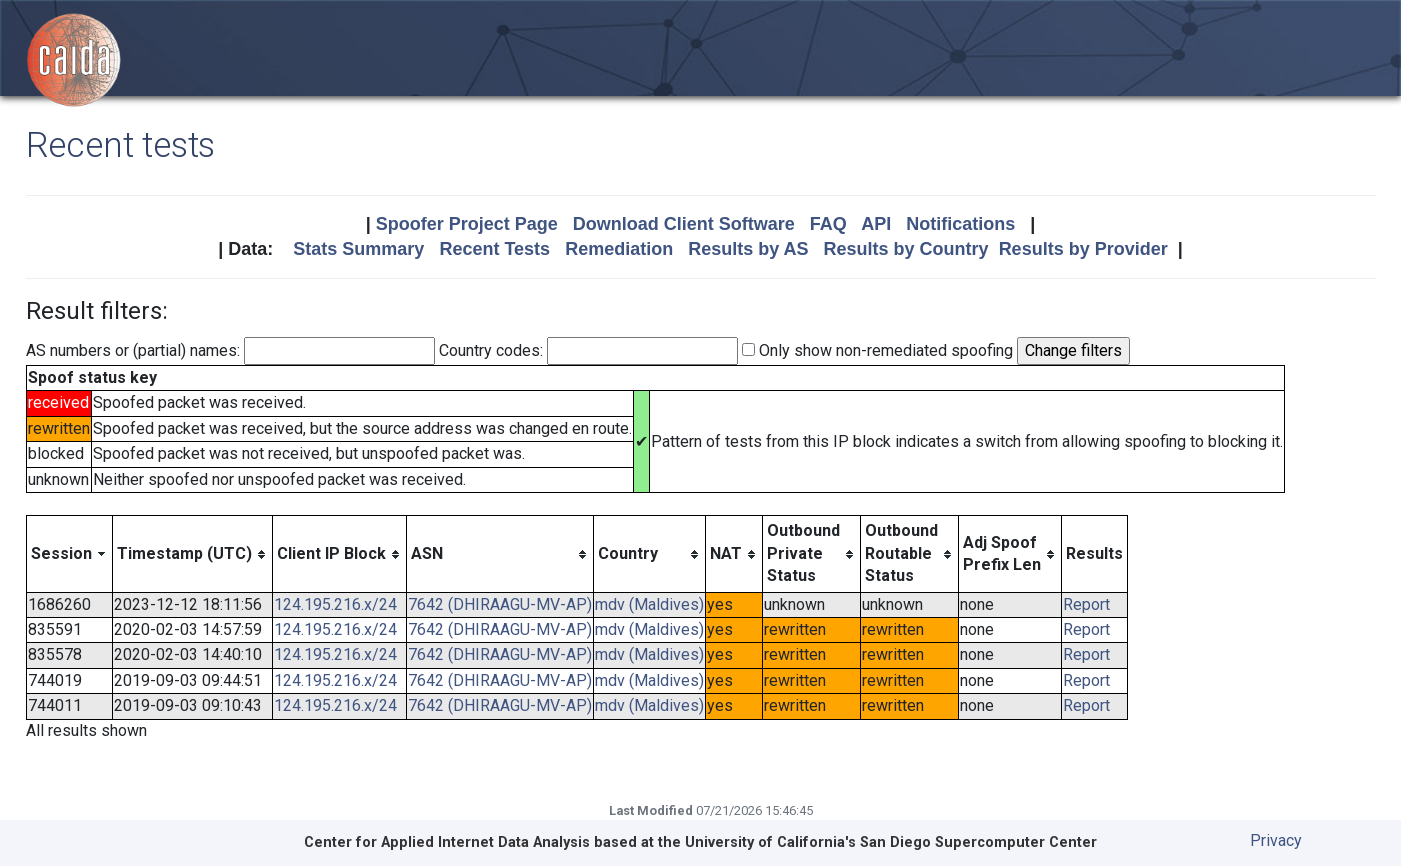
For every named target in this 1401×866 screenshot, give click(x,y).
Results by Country (906, 249)
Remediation (619, 249)
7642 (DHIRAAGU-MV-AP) (500, 604)
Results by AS (748, 249)
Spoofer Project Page (467, 224)
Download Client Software (684, 224)
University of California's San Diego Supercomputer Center (891, 842)
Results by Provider (1083, 249)
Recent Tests (494, 249)
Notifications (960, 224)
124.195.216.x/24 (335, 604)
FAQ (828, 224)
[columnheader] (69, 554)
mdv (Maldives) (649, 604)
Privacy (1276, 840)
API (876, 224)
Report (1086, 604)
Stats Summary (358, 249)
